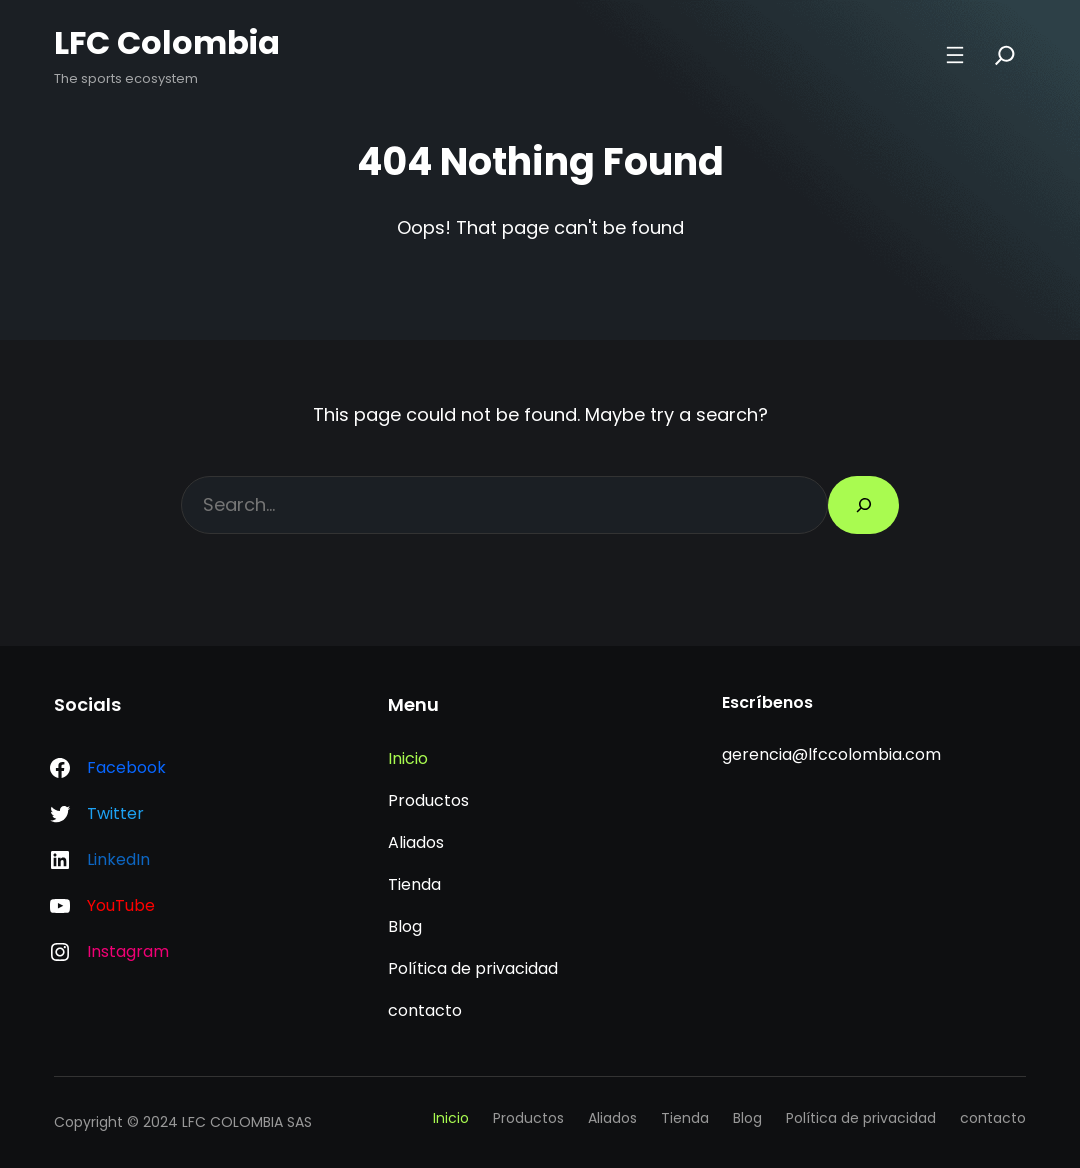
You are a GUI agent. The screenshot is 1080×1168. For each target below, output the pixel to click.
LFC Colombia (167, 42)
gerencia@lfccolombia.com (831, 754)
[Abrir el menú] (955, 55)
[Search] (1005, 55)
